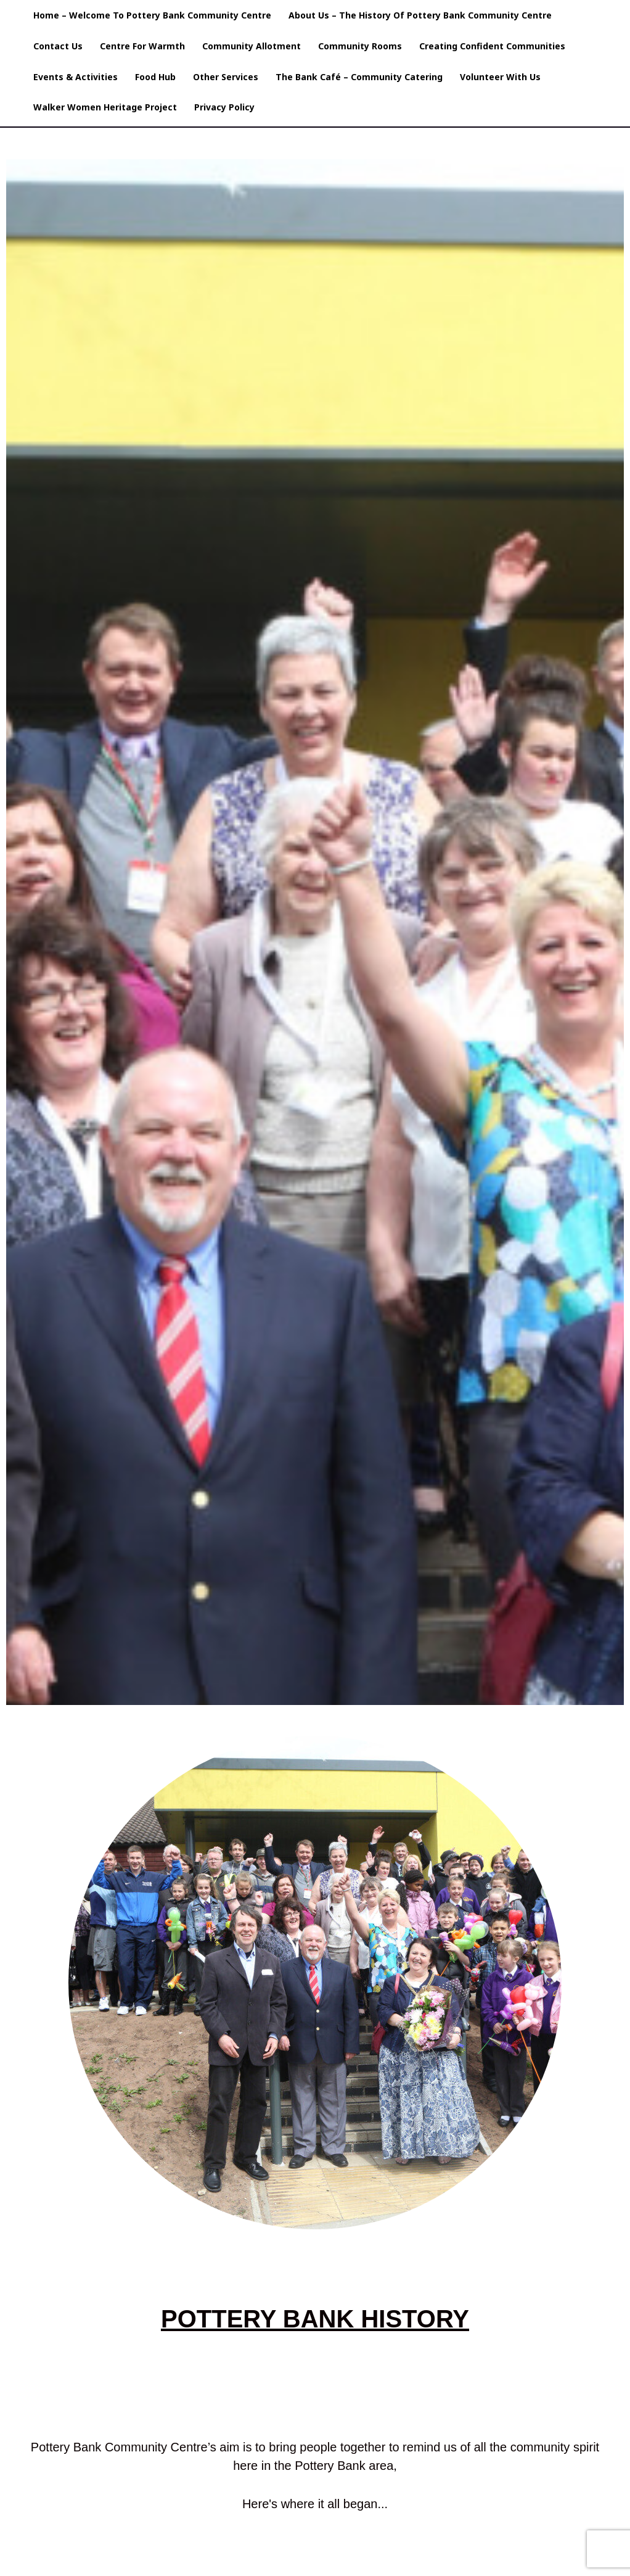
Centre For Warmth (142, 46)
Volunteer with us (500, 77)
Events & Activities (75, 77)
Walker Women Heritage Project (105, 107)
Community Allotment (251, 46)
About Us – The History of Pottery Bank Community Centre (420, 15)
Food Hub (155, 77)
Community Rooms (360, 46)
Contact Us (58, 46)
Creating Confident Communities (492, 46)
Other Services (225, 77)
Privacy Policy (224, 107)
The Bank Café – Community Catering (359, 77)
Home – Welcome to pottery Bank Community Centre (152, 15)
